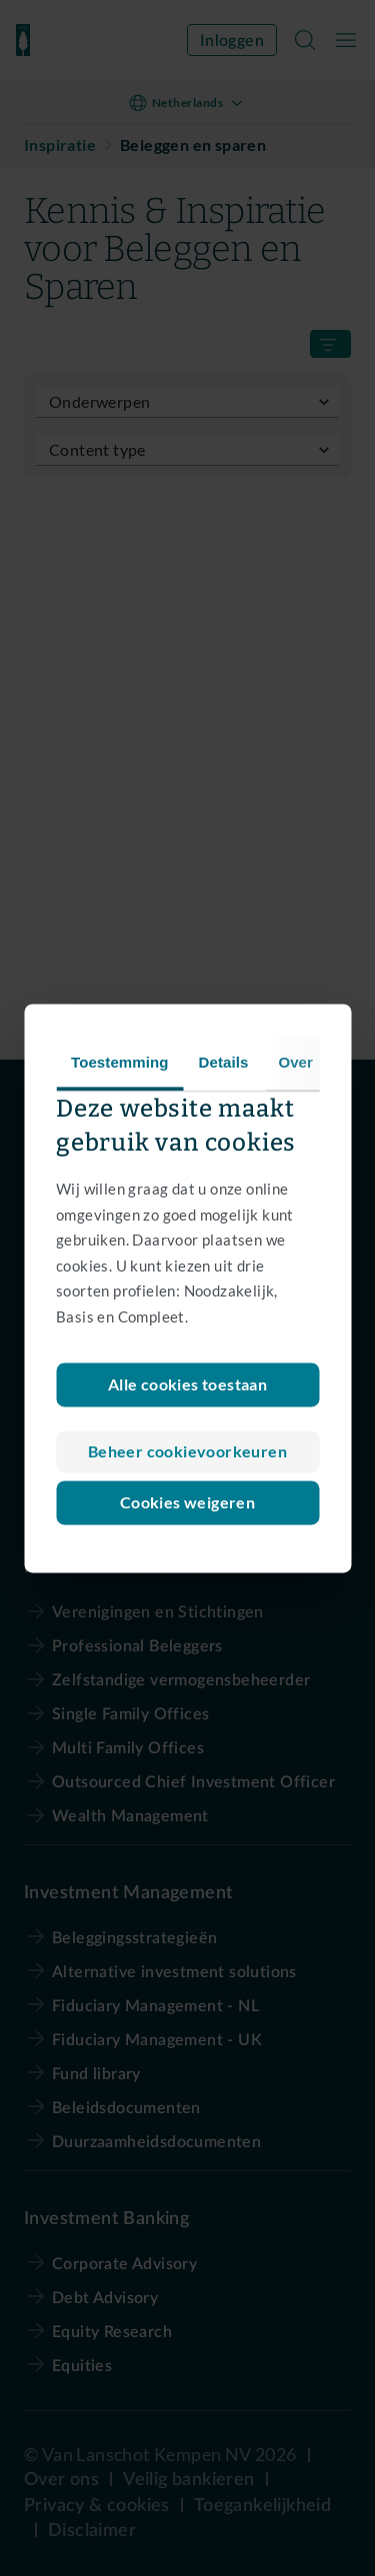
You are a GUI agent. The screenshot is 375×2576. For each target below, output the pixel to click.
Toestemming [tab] (120, 1062)
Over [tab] (295, 1062)
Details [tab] (224, 1062)
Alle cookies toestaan (187, 1383)
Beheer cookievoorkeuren (187, 1450)
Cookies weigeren (187, 1501)
